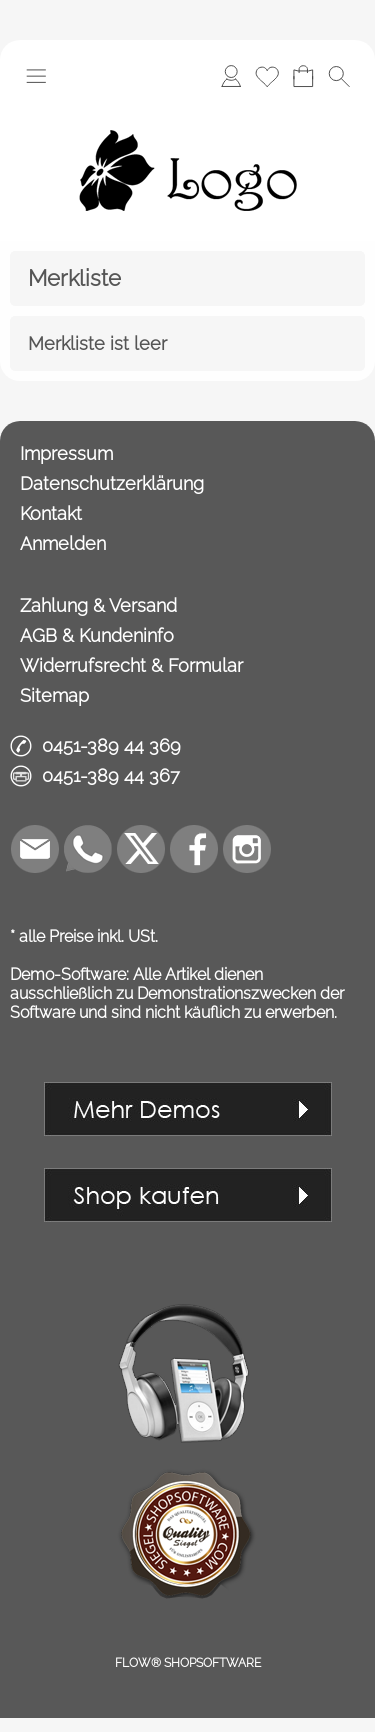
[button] (36, 76)
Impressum (66, 453)
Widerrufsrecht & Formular (131, 665)
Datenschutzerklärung (112, 483)
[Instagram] (247, 849)
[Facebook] (194, 849)
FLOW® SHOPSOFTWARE (188, 1663)
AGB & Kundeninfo (97, 635)
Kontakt (51, 513)
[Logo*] (188, 109)
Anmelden (63, 543)
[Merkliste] (267, 76)
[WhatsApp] (88, 849)
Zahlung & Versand (98, 605)
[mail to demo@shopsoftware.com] (35, 849)
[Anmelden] (231, 76)
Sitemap (54, 695)
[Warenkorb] (303, 76)
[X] (141, 849)
